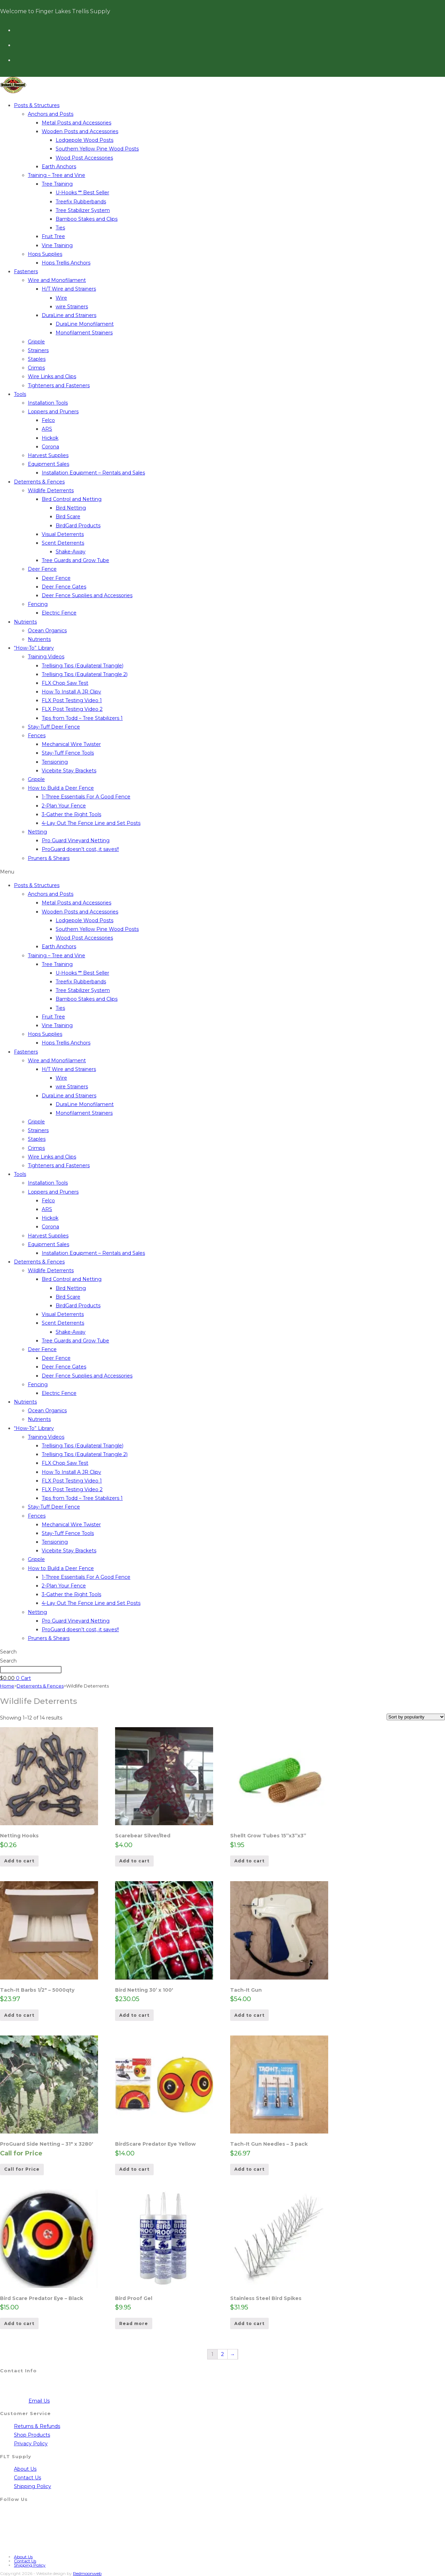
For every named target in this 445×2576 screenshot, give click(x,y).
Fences (37, 735)
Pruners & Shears (49, 858)
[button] (222, 872)
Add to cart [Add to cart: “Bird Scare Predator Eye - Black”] (19, 2323)
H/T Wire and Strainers (69, 289)
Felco (48, 420)
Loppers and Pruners (53, 411)
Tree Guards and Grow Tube (75, 560)
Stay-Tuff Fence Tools (68, 753)
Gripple (36, 342)
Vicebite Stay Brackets (69, 770)
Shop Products (32, 2435)
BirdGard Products (78, 525)
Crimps (36, 368)
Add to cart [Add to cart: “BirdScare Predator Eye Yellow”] (134, 2169)
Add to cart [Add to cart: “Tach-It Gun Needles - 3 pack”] (249, 2169)
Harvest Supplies (48, 455)
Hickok (50, 438)
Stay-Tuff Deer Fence (54, 727)
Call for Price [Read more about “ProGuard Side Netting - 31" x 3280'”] (22, 2169)
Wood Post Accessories (84, 158)
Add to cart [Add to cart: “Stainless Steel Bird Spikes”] (249, 2323)
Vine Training (57, 245)
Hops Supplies (45, 254)
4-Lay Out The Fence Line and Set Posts (91, 823)
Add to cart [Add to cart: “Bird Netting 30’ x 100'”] (134, 2015)
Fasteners (26, 271)
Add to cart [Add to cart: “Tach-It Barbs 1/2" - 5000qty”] (19, 2015)
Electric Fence (59, 613)
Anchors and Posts (50, 114)
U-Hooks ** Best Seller (82, 192)
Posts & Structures (36, 105)
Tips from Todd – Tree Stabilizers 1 (82, 718)
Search (8, 1652)
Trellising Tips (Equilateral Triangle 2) (85, 674)
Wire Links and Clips (52, 376)
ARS (47, 429)
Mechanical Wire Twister (71, 744)
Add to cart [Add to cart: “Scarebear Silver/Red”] (134, 1860)
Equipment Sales (48, 464)
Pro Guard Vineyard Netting (76, 840)
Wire (61, 298)
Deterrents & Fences (39, 482)
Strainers (38, 350)
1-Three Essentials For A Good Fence (86, 797)
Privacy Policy (31, 2443)
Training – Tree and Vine (56, 175)
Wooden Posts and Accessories (80, 131)
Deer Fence (42, 569)
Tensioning (55, 762)
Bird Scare (68, 516)
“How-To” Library (34, 648)
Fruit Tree (53, 236)
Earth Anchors (59, 166)
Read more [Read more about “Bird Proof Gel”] (133, 2323)
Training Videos (46, 656)
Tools (20, 394)
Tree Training (57, 184)
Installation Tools (48, 403)
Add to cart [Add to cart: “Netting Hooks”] (19, 1860)
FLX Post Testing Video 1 (72, 700)
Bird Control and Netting (72, 499)
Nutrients (25, 622)
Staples (37, 359)
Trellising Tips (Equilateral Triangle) (82, 666)
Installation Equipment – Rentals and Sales (93, 473)
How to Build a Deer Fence (61, 788)
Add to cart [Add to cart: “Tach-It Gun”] (249, 2015)
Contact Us (27, 2478)
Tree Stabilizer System (83, 210)
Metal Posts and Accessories (76, 123)
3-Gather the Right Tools (71, 814)
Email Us (39, 2401)
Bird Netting (71, 508)
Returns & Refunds (37, 2426)
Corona (50, 447)
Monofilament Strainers (84, 333)
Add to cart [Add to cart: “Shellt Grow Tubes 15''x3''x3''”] (249, 1860)
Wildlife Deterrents (51, 490)
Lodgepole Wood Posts (84, 140)
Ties (60, 228)
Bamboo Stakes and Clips (87, 219)
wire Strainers (72, 306)
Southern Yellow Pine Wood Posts (97, 149)
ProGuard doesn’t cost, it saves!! (80, 849)
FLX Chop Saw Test (65, 683)
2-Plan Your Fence (64, 806)
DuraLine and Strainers (69, 315)
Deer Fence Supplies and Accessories (87, 595)
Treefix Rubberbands (81, 201)
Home (7, 1686)
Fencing (38, 604)
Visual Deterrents (63, 534)
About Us (25, 2469)
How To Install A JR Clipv (71, 692)
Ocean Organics (47, 630)
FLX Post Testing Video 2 (72, 709)
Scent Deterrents (63, 543)
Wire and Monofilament (57, 280)
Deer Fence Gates (64, 587)
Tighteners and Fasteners (59, 385)
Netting (37, 832)
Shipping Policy (32, 2486)
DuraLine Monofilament (85, 324)
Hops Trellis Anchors (66, 263)
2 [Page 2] (222, 2354)
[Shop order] (416, 1717)
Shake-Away (71, 551)
